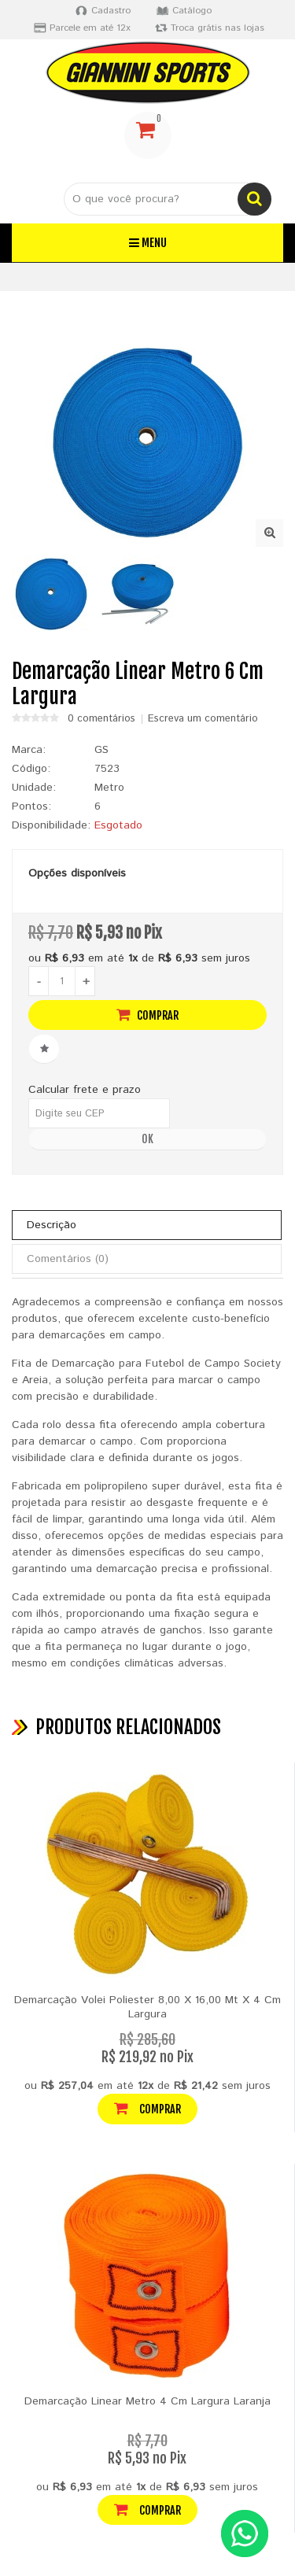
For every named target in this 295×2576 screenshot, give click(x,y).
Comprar (147, 1014)
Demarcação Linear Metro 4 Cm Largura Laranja (147, 2401)
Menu (148, 242)
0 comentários (101, 719)
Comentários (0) (68, 1259)
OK (147, 1139)
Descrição (51, 1225)
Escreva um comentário (203, 719)
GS (101, 750)
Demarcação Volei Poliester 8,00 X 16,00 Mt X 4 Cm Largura (147, 2007)
